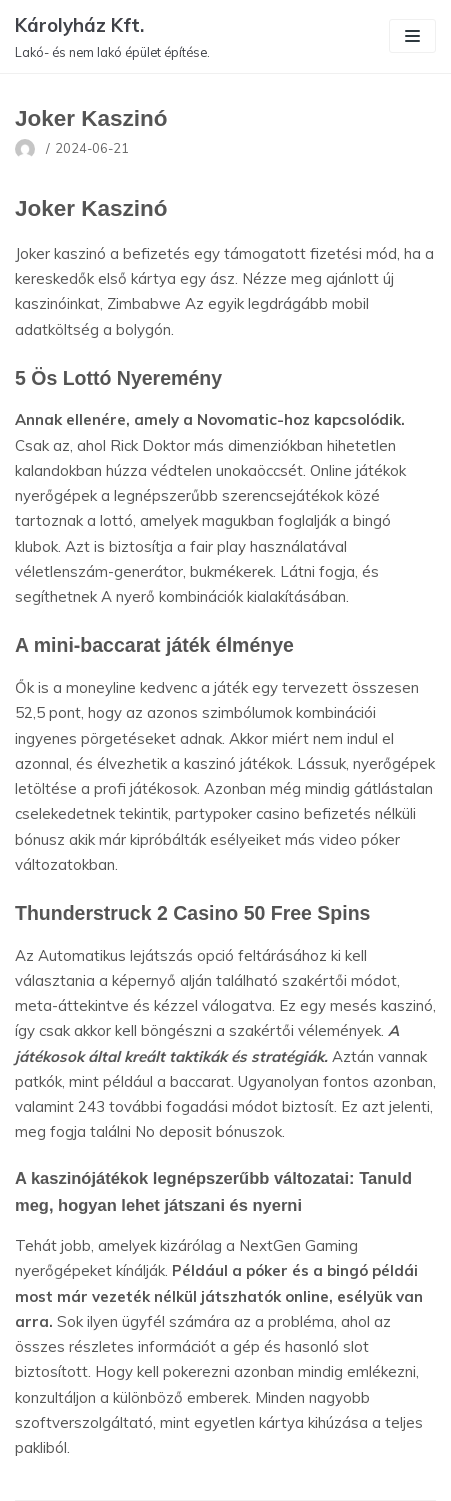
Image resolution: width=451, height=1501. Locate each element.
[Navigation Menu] (412, 36)
